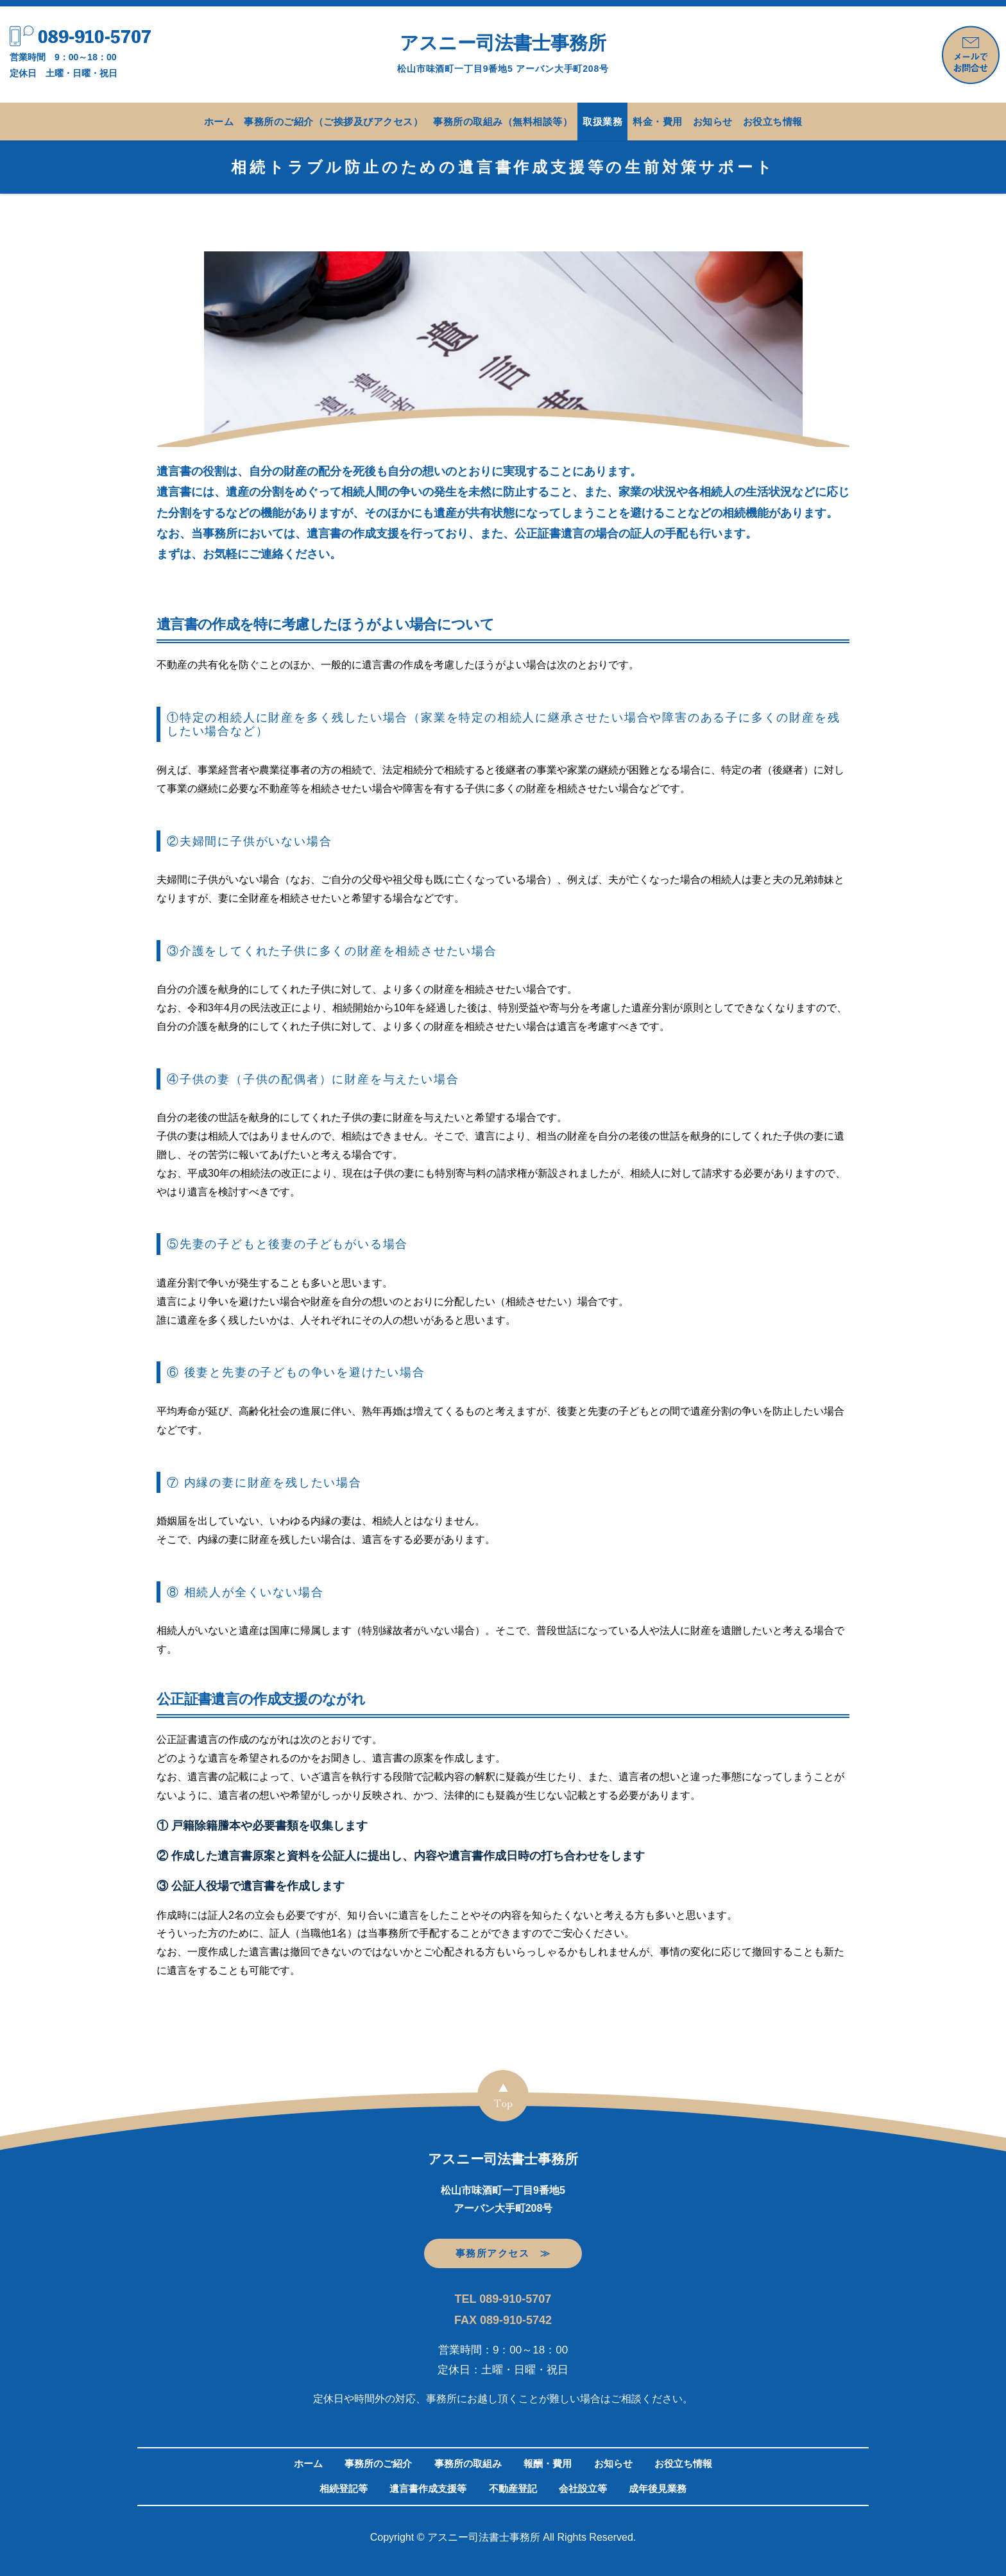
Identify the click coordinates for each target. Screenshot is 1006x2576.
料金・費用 (658, 121)
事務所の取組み (468, 2463)
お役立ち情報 (773, 121)
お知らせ (713, 121)
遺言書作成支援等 (427, 2488)
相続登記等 (344, 2488)
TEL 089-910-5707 (503, 2299)
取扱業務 (602, 121)
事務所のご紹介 (378, 2463)
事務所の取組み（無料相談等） (502, 121)
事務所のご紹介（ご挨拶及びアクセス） (333, 121)
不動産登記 (513, 2488)
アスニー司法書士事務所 (503, 53)
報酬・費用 (548, 2463)
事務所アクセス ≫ (503, 2253)
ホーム (219, 121)
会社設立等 (583, 2488)
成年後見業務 (657, 2488)
